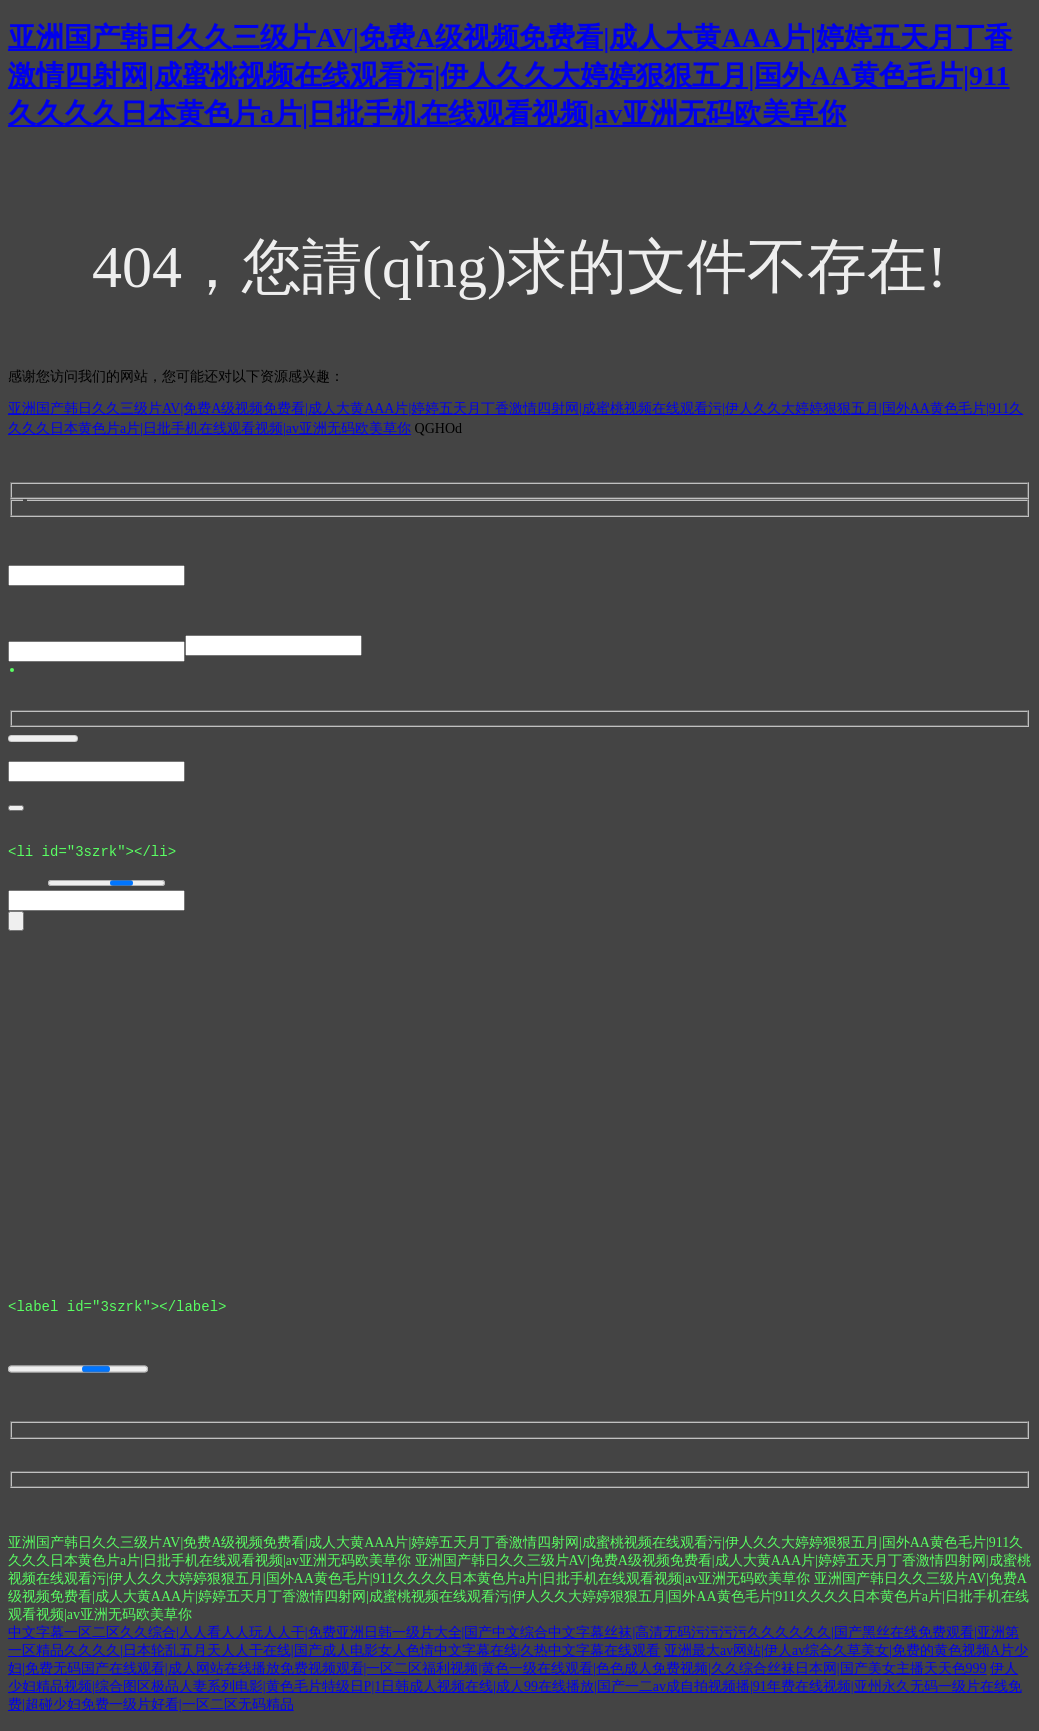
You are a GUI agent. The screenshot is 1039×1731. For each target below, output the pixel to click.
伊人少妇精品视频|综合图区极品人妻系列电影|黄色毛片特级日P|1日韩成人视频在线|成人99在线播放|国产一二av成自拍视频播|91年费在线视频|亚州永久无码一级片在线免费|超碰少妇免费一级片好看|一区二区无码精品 (515, 1695)
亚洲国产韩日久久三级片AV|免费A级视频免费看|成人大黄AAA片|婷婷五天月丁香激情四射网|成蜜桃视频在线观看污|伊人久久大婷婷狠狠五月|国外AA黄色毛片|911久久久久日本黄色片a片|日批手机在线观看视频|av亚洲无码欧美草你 (510, 75)
